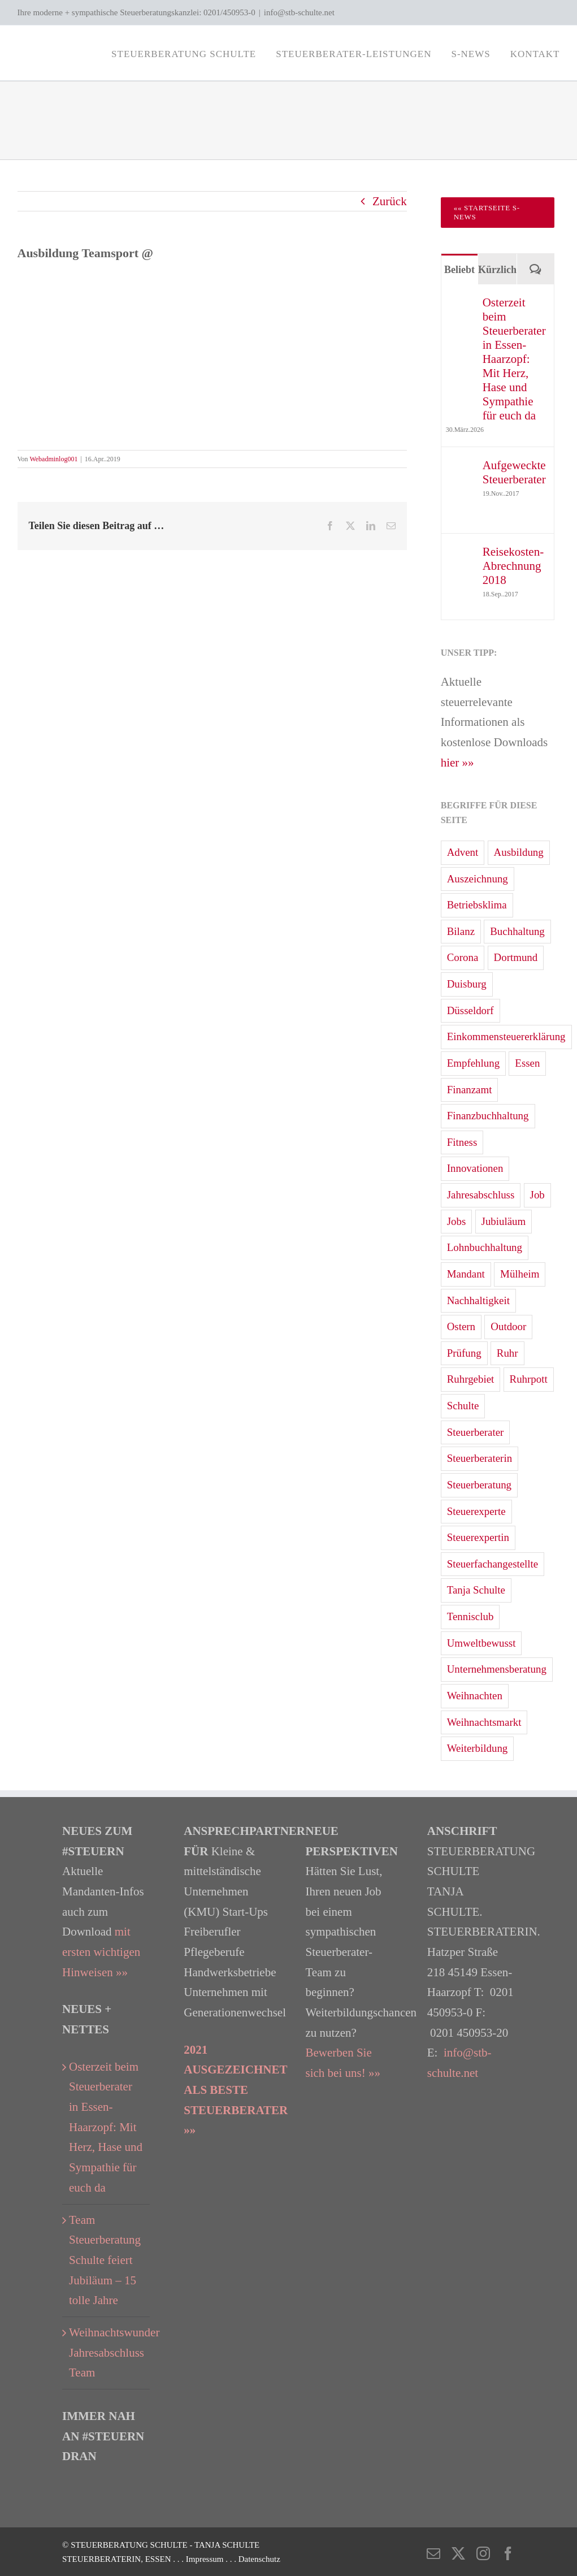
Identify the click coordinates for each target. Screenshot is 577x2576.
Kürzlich (497, 269)
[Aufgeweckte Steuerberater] (460, 468)
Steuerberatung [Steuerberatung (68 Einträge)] (479, 1485)
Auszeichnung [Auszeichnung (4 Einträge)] (477, 879)
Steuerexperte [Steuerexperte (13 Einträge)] (476, 1511)
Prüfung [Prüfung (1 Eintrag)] (464, 1353)
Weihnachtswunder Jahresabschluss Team (106, 2352)
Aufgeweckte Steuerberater (514, 472)
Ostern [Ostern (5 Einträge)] (461, 1326)
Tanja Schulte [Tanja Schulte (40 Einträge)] (476, 1590)
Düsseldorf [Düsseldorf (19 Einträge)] (470, 1010)
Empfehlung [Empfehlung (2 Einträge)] (473, 1063)
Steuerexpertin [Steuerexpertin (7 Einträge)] (478, 1537)
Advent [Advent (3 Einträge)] (463, 852)
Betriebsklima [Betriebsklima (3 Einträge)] (477, 905)
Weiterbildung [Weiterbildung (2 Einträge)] (477, 1748)
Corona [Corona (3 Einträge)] (463, 957)
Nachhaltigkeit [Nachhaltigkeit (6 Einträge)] (478, 1300)
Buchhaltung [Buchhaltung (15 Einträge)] (517, 931)
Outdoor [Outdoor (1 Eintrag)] (508, 1326)
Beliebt (459, 269)
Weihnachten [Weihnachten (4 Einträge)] (474, 1696)
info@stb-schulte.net (299, 12)
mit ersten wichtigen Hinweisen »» (101, 1951)
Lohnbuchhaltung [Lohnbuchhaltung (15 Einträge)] (484, 1247)
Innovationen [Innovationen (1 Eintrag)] (475, 1168)
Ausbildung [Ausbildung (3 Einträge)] (519, 852)
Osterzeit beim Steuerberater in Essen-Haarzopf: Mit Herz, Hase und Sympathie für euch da (514, 359)
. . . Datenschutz (252, 2559)
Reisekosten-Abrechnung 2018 (513, 566)
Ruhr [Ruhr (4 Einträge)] (507, 1353)
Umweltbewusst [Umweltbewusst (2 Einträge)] (481, 1643)
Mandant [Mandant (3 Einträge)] (466, 1274)
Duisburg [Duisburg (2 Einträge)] (467, 984)
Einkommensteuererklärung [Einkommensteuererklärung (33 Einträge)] (506, 1036)
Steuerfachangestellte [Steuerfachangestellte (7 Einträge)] (493, 1564)
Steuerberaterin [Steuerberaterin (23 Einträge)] (479, 1458)
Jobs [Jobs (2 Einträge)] (456, 1221)
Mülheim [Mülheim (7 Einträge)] (519, 1274)
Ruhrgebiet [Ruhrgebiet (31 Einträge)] (470, 1379)
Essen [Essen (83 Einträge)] (527, 1063)
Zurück (389, 201)
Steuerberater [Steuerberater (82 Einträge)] (475, 1432)
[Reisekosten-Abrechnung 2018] (460, 554)
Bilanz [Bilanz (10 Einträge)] (461, 931)
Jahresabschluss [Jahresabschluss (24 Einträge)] (481, 1195)
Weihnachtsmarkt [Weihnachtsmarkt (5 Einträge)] (484, 1722)
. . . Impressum (199, 2559)
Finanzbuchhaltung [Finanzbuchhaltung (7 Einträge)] (488, 1116)
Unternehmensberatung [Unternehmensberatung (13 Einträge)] (496, 1669)
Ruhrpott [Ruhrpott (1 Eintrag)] (529, 1379)
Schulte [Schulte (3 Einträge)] (463, 1406)
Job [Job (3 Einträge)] (537, 1195)
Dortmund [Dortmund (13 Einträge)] (516, 957)
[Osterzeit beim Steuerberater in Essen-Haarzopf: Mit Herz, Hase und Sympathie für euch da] (460, 305)
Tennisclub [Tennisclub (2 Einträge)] (470, 1616)
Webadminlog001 (53, 459)
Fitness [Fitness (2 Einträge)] (462, 1142)
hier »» (457, 762)
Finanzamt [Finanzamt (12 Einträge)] (469, 1090)
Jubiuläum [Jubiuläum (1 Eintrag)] (503, 1221)
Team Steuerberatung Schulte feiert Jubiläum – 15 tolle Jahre (105, 2260)
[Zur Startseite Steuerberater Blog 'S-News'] (497, 212)
